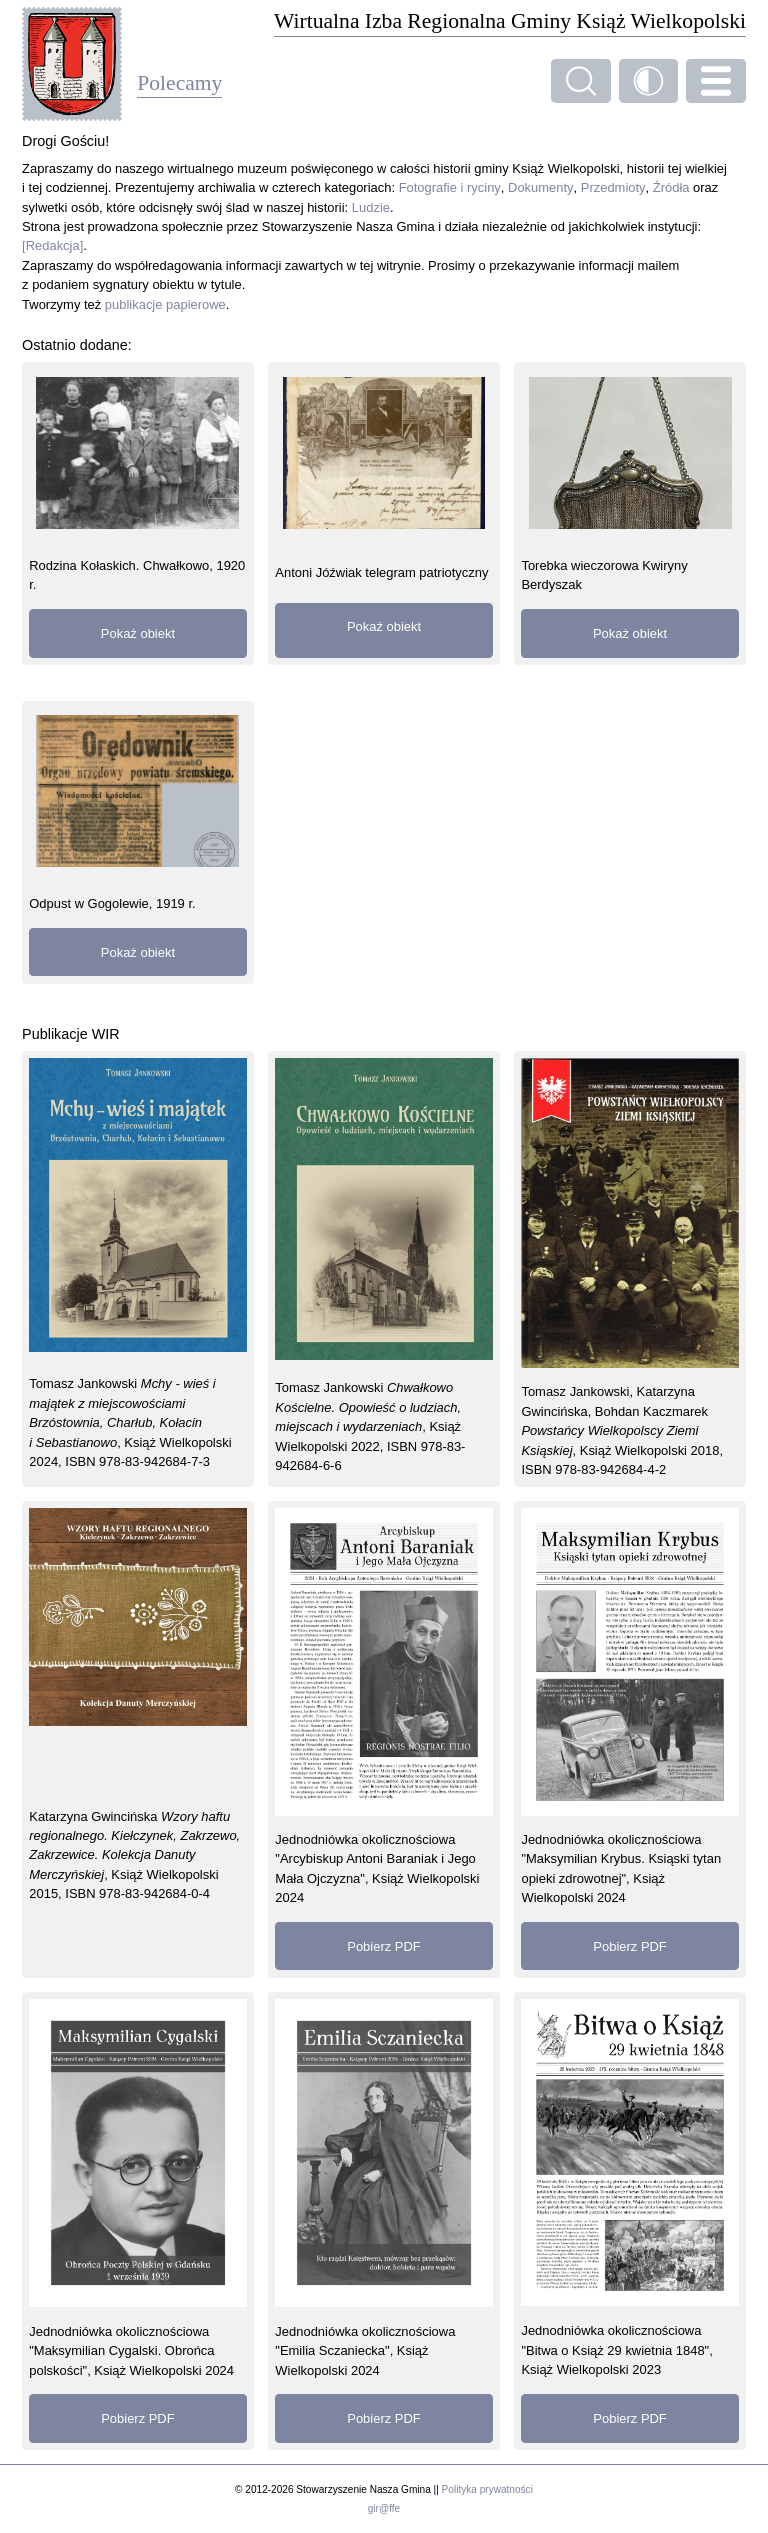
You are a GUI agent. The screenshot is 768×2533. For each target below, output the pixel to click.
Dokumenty (541, 187)
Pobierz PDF (383, 1946)
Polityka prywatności (487, 2489)
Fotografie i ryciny (450, 187)
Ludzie (371, 207)
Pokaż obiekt (138, 633)
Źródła (671, 187)
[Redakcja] (52, 245)
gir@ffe (384, 2508)
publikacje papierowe (165, 304)
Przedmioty (613, 187)
